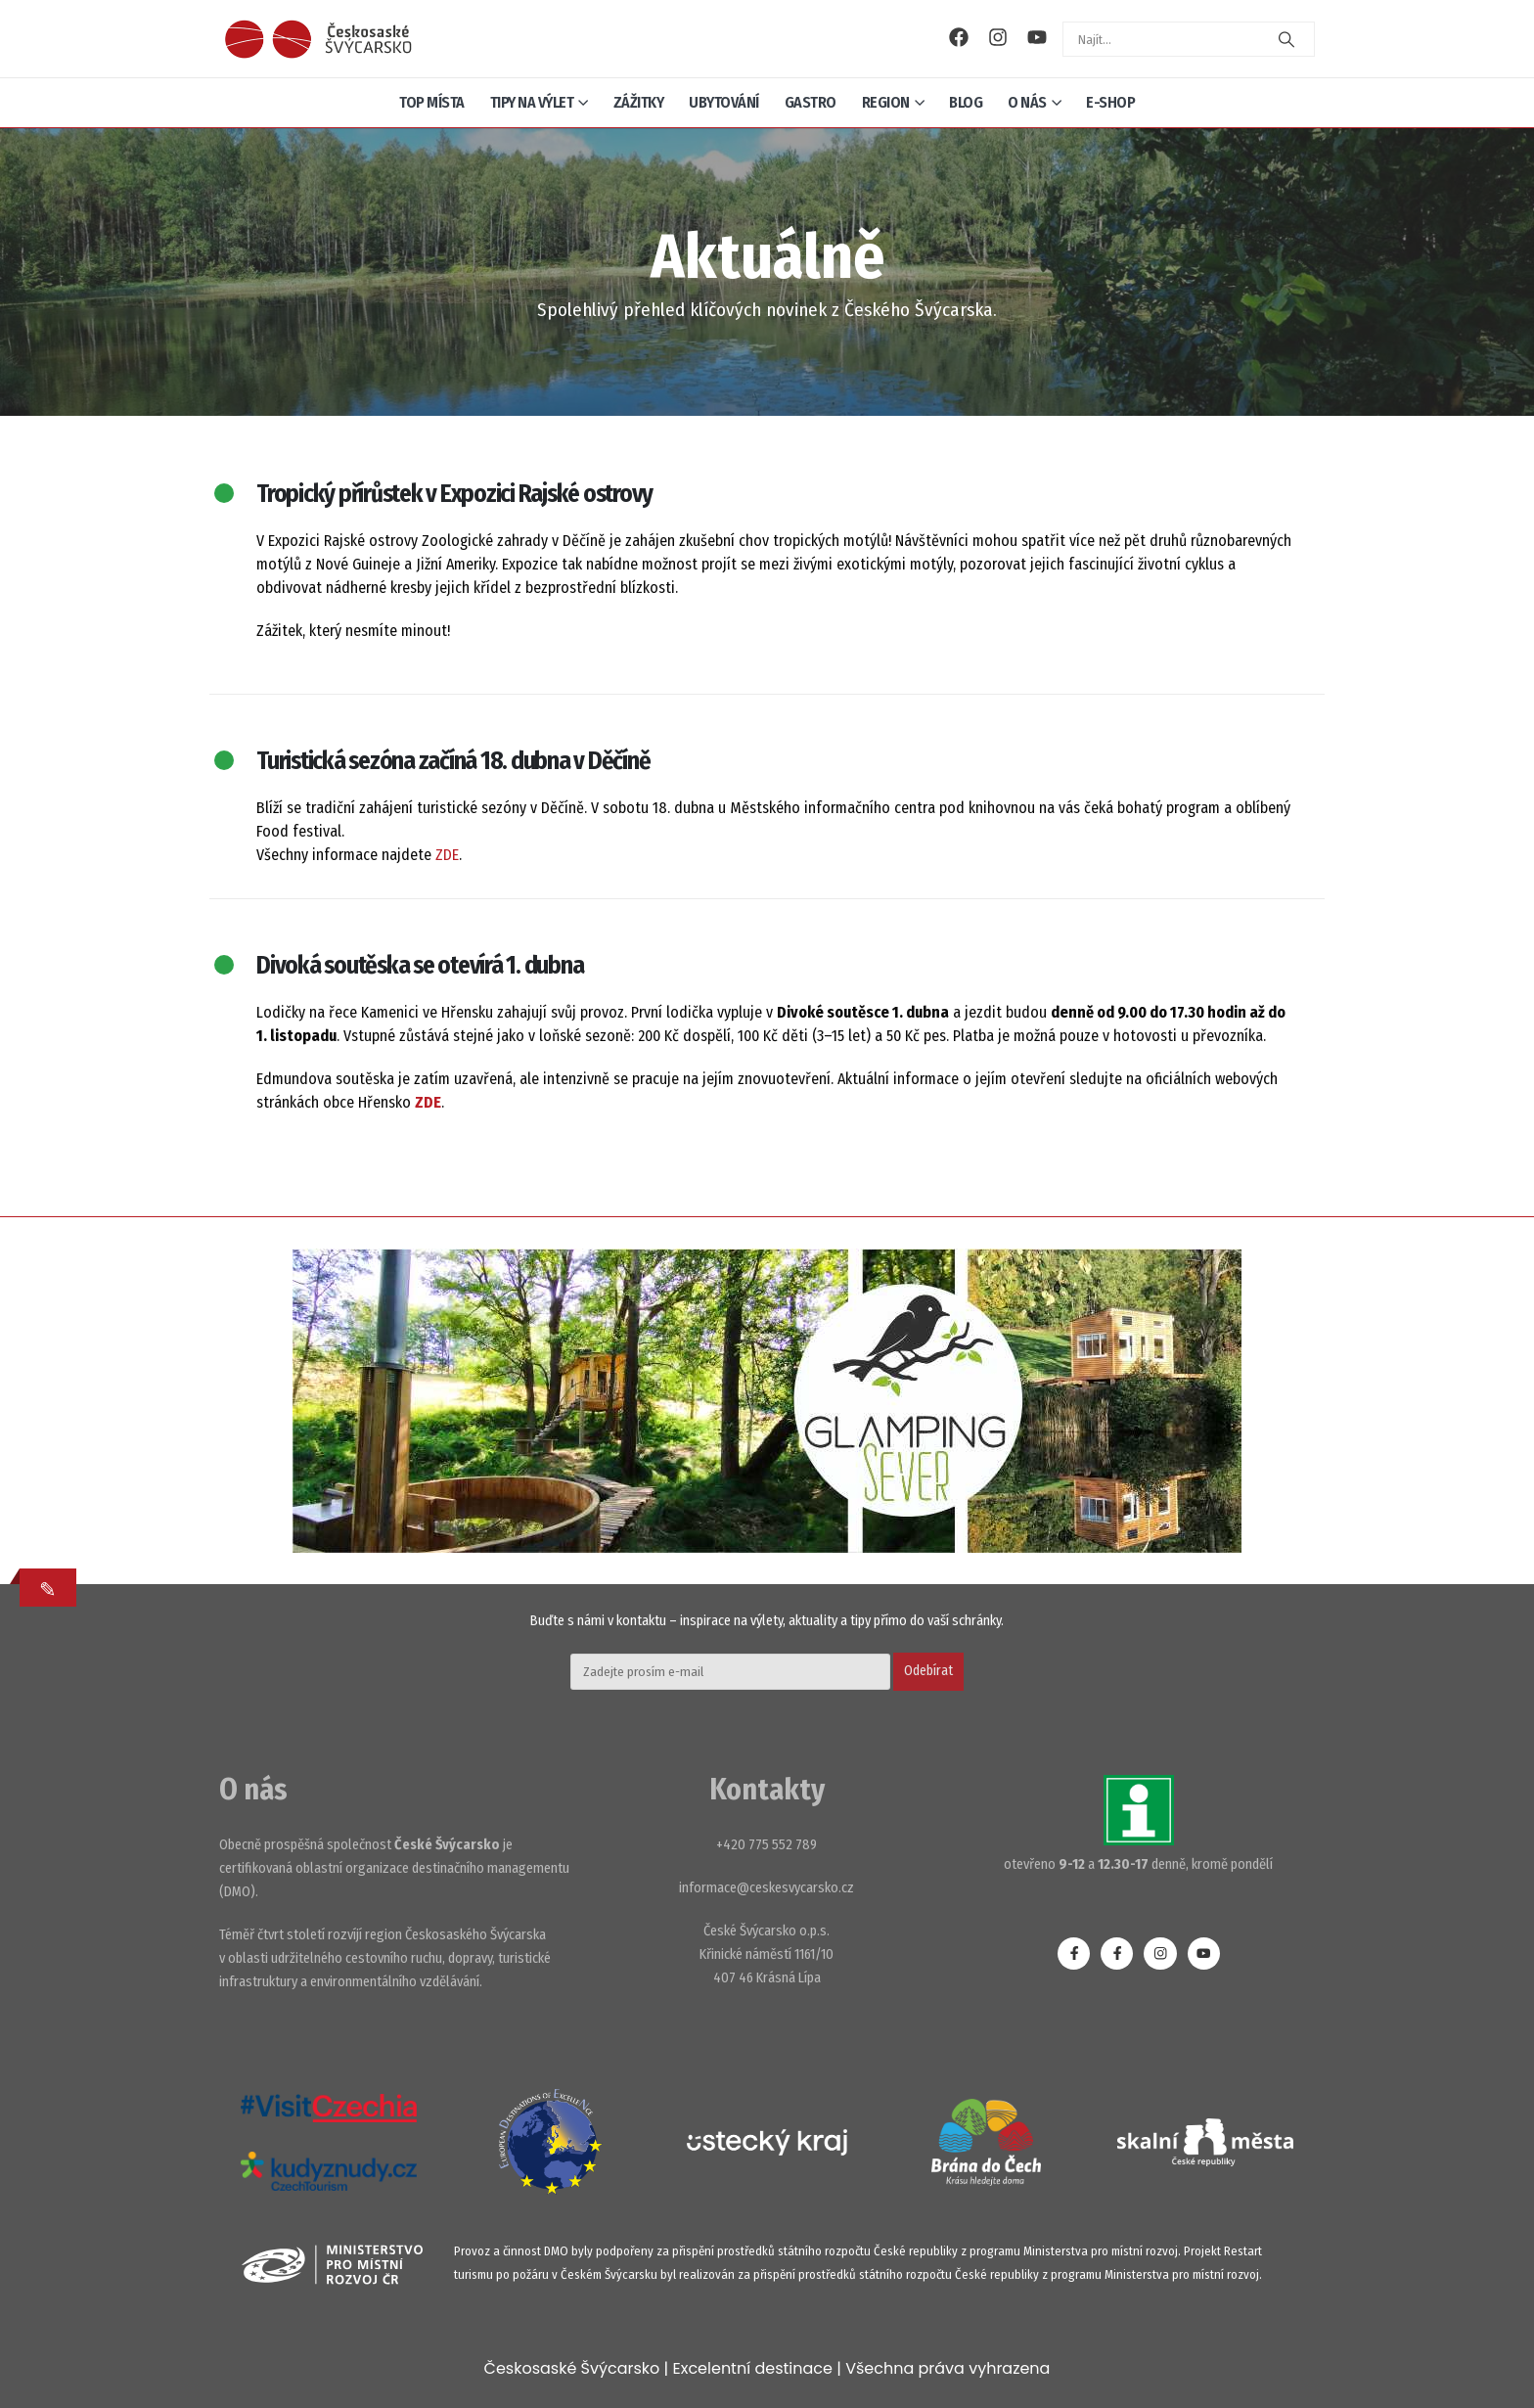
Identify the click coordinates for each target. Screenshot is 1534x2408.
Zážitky (638, 102)
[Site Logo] (318, 39)
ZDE (447, 854)
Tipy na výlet (532, 102)
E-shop (1110, 102)
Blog (965, 102)
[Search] (1286, 39)
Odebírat (928, 1670)
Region (886, 102)
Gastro (810, 102)
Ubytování (724, 102)
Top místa (432, 102)
